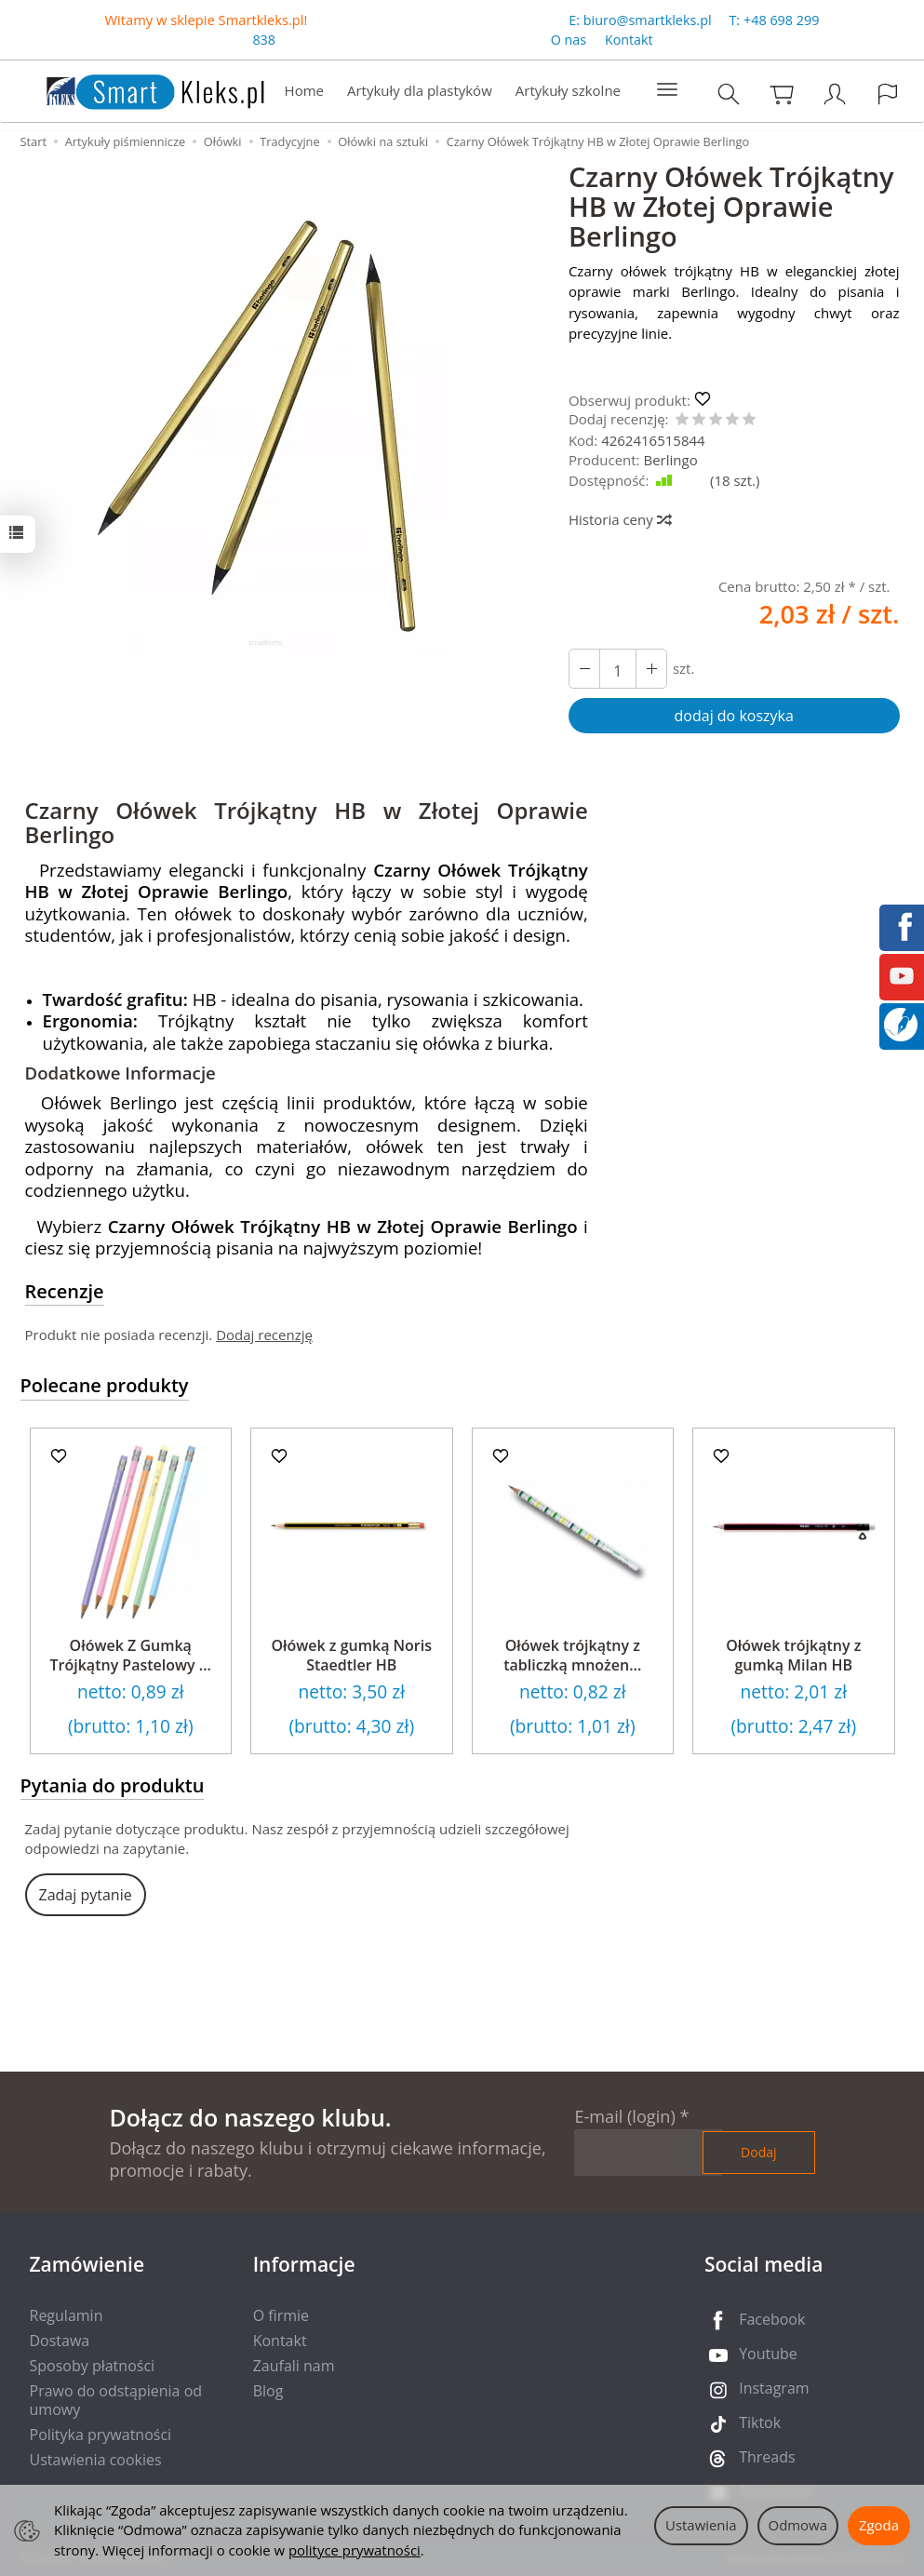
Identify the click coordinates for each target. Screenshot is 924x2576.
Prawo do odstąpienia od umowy (116, 2400)
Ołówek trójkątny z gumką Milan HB (793, 1655)
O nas (568, 40)
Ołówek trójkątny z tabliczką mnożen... (572, 1655)
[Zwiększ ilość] (584, 669)
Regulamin (66, 2315)
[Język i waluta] (888, 93)
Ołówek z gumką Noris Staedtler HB (351, 1655)
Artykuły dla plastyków (419, 90)
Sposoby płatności (92, 2365)
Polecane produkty (104, 1385)
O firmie (281, 2315)
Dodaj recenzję (264, 1334)
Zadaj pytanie (85, 1895)
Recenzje (64, 1291)
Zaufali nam (294, 2365)
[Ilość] (617, 669)
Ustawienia (701, 2525)
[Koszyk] (782, 93)
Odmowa (798, 2525)
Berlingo (670, 459)
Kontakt (629, 40)
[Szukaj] (729, 93)
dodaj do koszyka (734, 715)
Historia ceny (619, 519)
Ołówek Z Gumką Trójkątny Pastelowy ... (130, 1655)
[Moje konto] (835, 93)
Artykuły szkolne (568, 90)
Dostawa (60, 2340)
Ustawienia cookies (96, 2459)
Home (304, 90)
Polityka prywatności (101, 2434)
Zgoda (879, 2525)
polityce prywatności (354, 2550)
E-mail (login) (624, 2116)
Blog (268, 2391)
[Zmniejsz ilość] (651, 669)
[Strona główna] (137, 89)
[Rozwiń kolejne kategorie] (667, 90)
